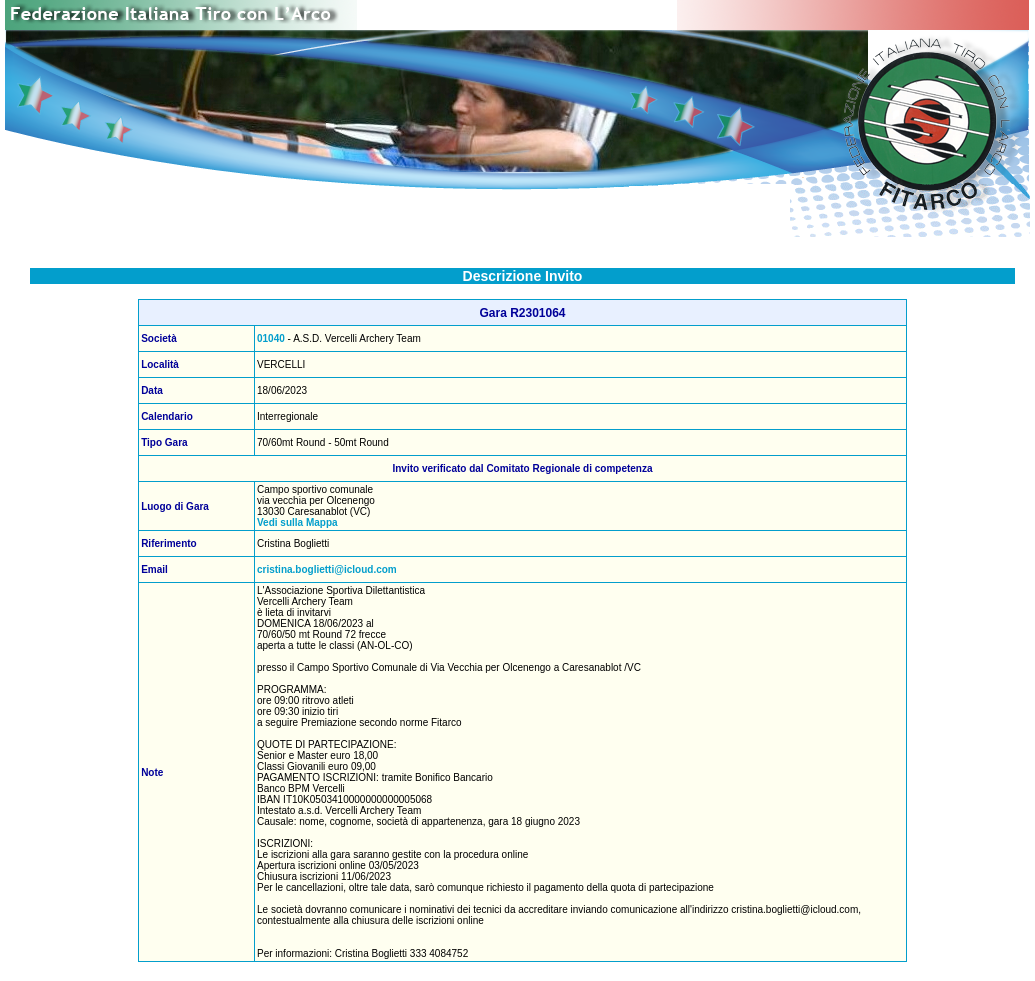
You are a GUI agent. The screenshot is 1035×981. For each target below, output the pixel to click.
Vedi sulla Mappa (297, 522)
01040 (271, 338)
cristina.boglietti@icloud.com (327, 569)
